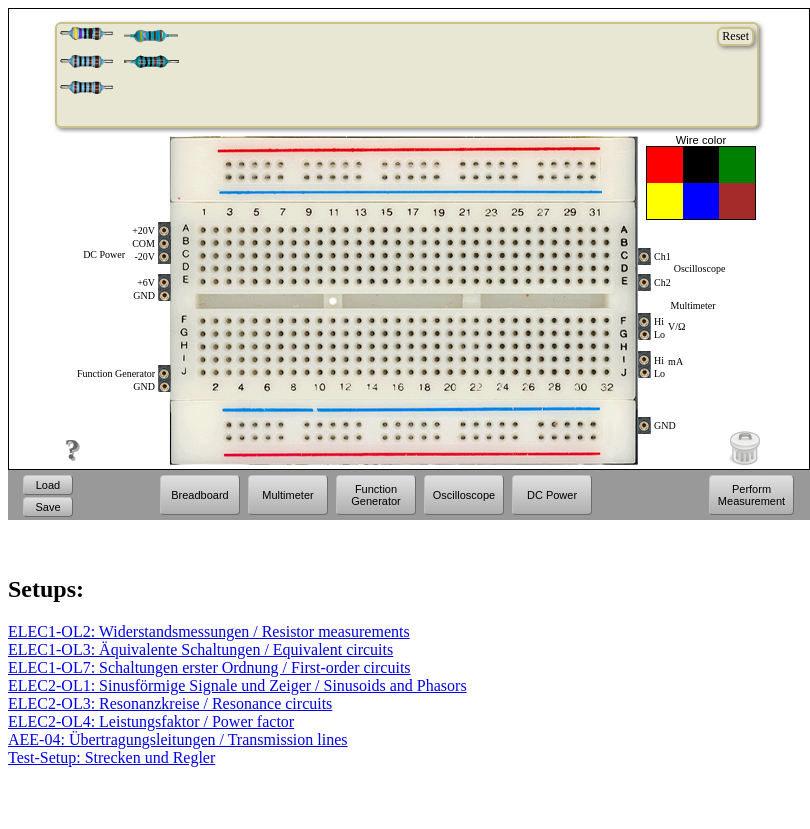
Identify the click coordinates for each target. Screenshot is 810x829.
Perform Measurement (751, 495)
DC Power (552, 495)
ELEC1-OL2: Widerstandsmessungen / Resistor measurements (209, 631)
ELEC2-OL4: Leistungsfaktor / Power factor (151, 721)
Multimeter (287, 495)
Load (48, 485)
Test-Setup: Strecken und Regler (111, 757)
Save (47, 507)
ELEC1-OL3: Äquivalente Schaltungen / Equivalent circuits (200, 649)
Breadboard (200, 495)
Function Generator (376, 495)
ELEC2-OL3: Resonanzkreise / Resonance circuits (170, 703)
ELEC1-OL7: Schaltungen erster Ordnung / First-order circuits (209, 667)
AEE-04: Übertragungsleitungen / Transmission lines (178, 739)
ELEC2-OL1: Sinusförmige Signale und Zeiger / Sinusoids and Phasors (237, 685)
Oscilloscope (464, 495)
